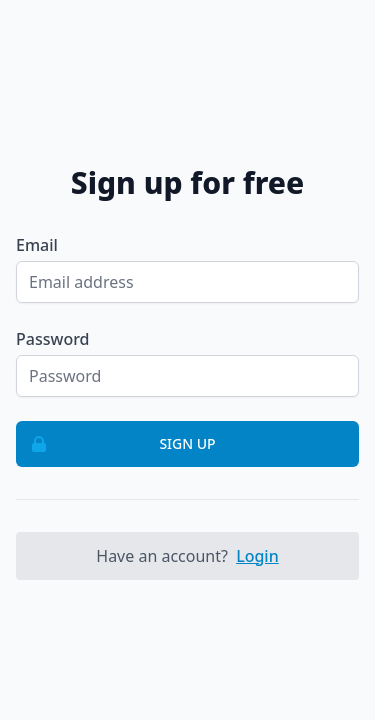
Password (53, 339)
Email (37, 245)
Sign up (116, 444)
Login (257, 556)
